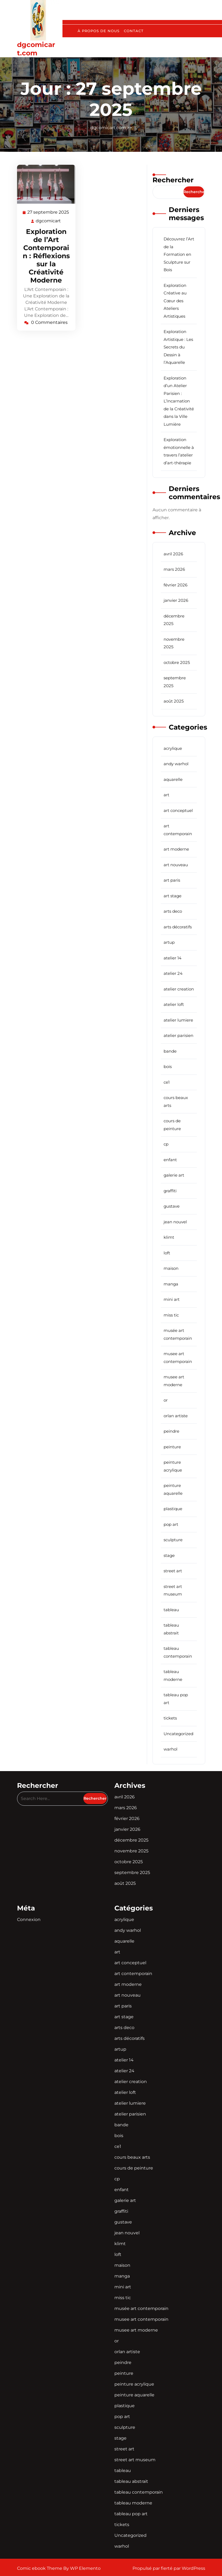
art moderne (176, 849)
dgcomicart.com (36, 49)
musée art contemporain (141, 2308)
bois (168, 1066)
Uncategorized (178, 1733)
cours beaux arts (132, 2157)
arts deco (173, 911)
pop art (171, 1524)
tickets (170, 1718)
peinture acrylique (134, 2384)
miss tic (171, 1315)
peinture (172, 1446)
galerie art (174, 1175)
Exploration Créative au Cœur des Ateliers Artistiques (175, 301)
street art (173, 1570)
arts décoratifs (178, 926)
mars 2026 (174, 569)
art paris (172, 880)
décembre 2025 (131, 1840)
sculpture (173, 1539)
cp (166, 1144)
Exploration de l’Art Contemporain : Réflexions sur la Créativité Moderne (46, 255)
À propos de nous (99, 31)
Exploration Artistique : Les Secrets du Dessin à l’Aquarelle (178, 347)
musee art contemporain (141, 2319)
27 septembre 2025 (48, 212)
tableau (171, 1609)
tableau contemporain (138, 2492)
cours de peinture (133, 2168)
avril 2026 (173, 553)
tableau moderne (133, 2503)
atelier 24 (173, 973)
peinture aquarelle (134, 2394)
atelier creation (179, 989)
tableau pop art (131, 2513)
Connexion (29, 1919)
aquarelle (173, 779)
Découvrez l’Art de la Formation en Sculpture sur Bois (179, 254)
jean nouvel (175, 1221)
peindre (171, 1431)
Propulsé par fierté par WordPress (168, 2568)
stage (169, 1555)
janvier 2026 (176, 600)
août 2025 (174, 701)
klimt (169, 1237)
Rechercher (173, 180)
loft (167, 1252)
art (166, 794)
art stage (172, 895)
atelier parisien (178, 1035)
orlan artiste (176, 1415)
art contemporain (133, 1973)
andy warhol (176, 763)
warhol (170, 1749)
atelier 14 (172, 957)
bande (170, 1051)
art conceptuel (178, 810)
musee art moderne (136, 2330)
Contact (134, 31)
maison (171, 1268)
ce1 (167, 1082)
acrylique (173, 748)
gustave (172, 1206)
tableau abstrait (131, 2481)
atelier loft (174, 1004)
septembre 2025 (132, 1872)
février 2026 (175, 584)
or (166, 1400)
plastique (173, 1508)
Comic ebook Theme (40, 2568)
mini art (172, 1299)
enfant (170, 1159)
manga (171, 1284)
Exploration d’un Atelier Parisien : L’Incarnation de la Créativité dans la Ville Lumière (179, 401)
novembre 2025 (131, 1850)
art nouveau (176, 864)
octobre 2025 (177, 662)
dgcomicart (48, 220)
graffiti (170, 1190)
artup (169, 942)
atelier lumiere (178, 1020)
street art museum (134, 2459)
